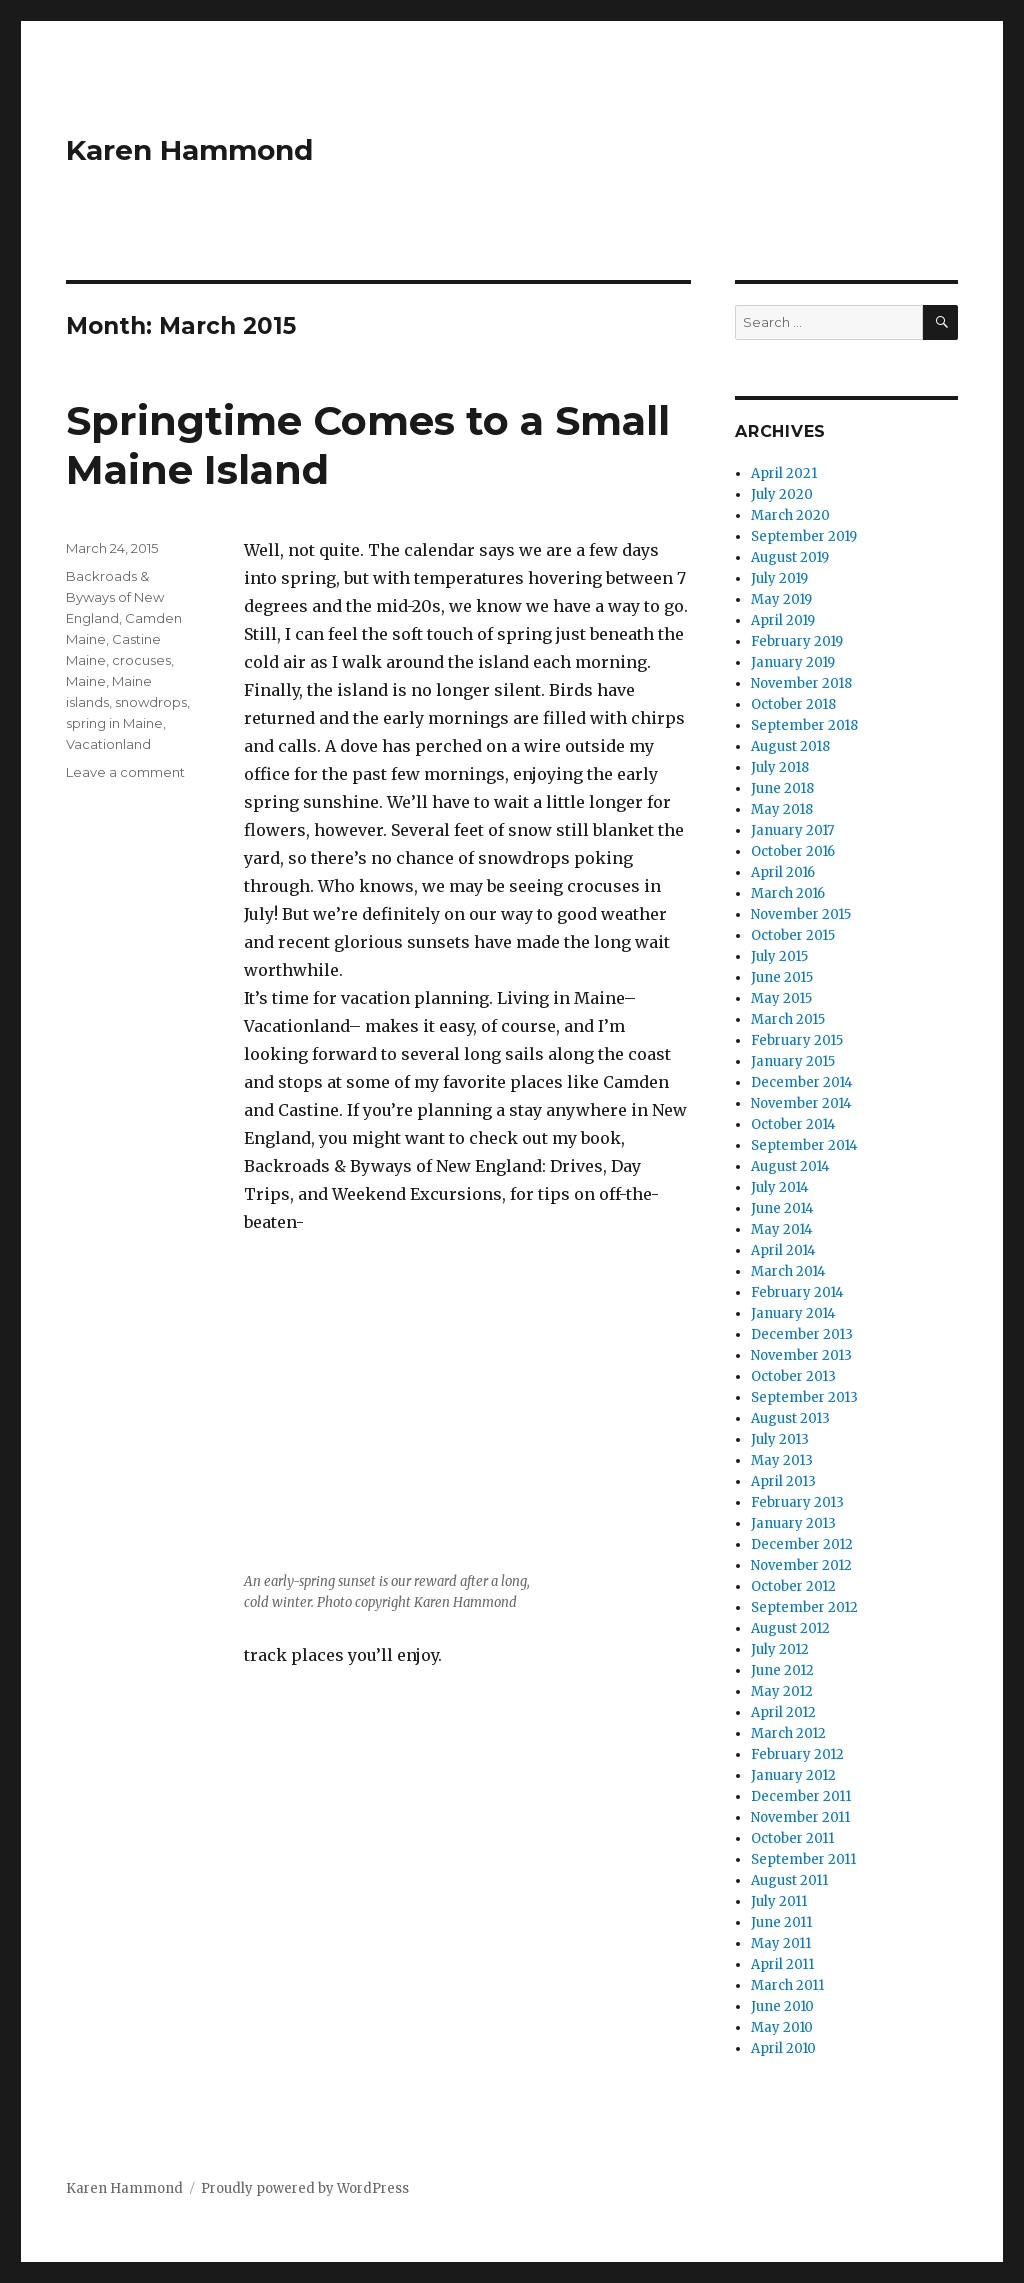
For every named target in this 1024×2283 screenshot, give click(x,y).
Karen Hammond (189, 150)
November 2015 (801, 914)
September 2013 (804, 1397)
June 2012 (782, 1670)
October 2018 (793, 704)
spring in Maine (114, 723)
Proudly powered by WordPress (305, 2188)
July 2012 (780, 1649)
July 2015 (779, 956)
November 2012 (801, 1565)
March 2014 (788, 1271)
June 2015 (782, 977)
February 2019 (797, 641)
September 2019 (804, 536)
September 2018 (804, 725)
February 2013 (797, 1502)
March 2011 (787, 1985)
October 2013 (793, 1376)
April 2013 (783, 1481)
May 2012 (782, 1691)
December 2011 (801, 1796)
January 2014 (793, 1313)
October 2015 (793, 935)
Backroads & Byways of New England (115, 597)
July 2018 (780, 767)
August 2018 (790, 746)
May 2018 (782, 809)
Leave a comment (125, 772)
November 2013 (801, 1355)
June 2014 (782, 1208)
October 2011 (792, 1838)
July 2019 (779, 578)
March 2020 (790, 515)
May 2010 (782, 2027)
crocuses (141, 660)
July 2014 (780, 1187)
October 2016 (793, 851)
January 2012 (793, 1775)
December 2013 (802, 1334)
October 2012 (793, 1586)
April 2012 (783, 1712)
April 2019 (783, 620)
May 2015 (781, 998)
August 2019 (790, 557)
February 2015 (797, 1040)
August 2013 (790, 1418)
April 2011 (782, 1964)
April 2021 (784, 473)
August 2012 (790, 1628)
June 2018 (782, 788)
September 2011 (803, 1859)
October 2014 (793, 1124)
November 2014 (801, 1103)
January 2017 (792, 830)
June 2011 (781, 1922)
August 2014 (790, 1166)
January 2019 (793, 662)
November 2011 (800, 1817)
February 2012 (797, 1754)
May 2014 (782, 1229)
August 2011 (789, 1880)
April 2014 (783, 1250)
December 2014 (802, 1082)
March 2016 (788, 893)
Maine (86, 681)
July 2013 (780, 1439)
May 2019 (781, 599)
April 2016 (783, 872)
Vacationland (108, 744)
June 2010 (782, 2006)
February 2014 (797, 1292)
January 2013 (793, 1523)
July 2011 (779, 1901)
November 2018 (801, 683)
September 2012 (804, 1607)
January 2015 (793, 1061)
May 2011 (781, 1943)
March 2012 (788, 1733)
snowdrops (151, 702)
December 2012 (802, 1544)
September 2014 (804, 1145)
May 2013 (782, 1460)
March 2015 (788, 1019)
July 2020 (782, 494)
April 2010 (783, 2048)
